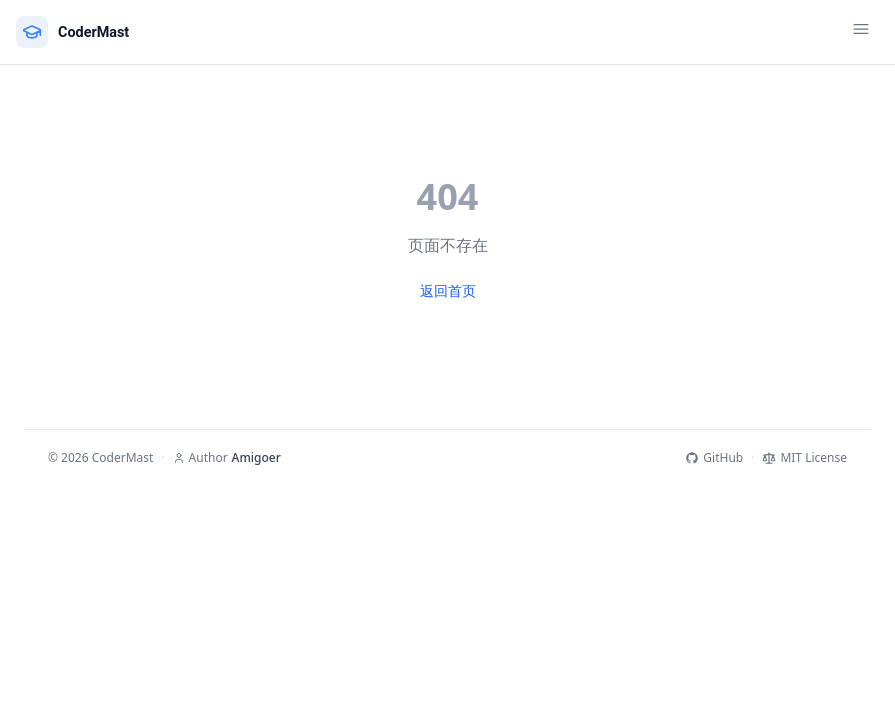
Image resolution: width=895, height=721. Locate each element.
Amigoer (256, 458)
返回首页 (448, 290)
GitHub (714, 458)
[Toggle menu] (861, 32)
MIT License (804, 458)
